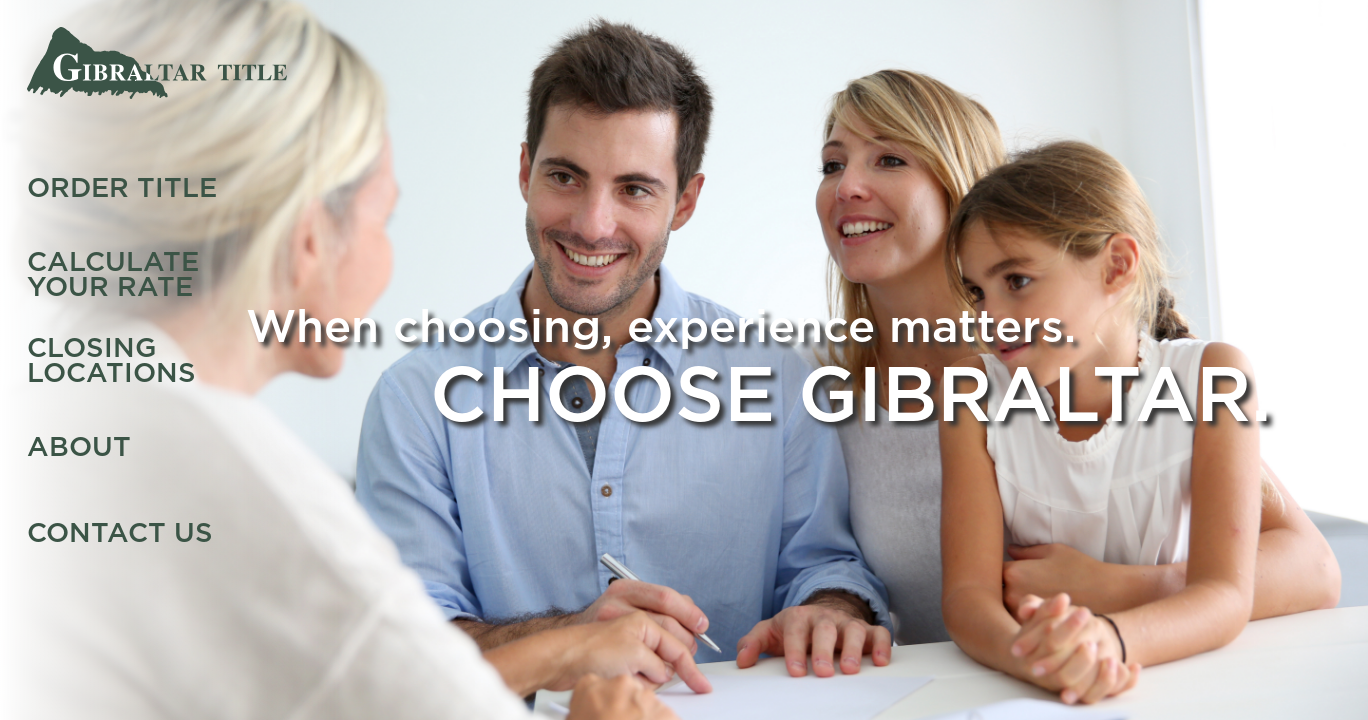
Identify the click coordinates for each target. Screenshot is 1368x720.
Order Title (122, 187)
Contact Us (120, 532)
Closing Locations (111, 359)
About (79, 446)
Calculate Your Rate (113, 273)
